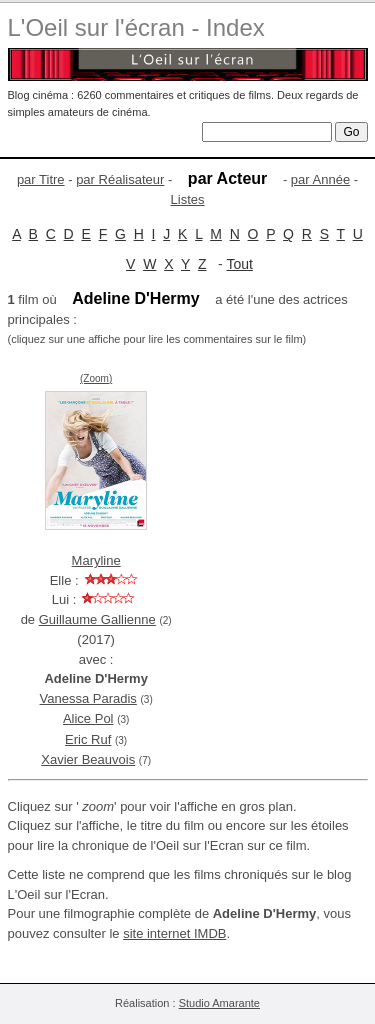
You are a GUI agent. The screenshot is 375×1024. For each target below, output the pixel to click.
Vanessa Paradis (88, 698)
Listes (188, 199)
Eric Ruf (88, 739)
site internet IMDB (174, 933)
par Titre (41, 179)
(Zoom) (96, 378)
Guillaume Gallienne (97, 619)
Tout (239, 264)
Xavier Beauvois (88, 759)
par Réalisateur (120, 179)
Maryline (96, 560)
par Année (320, 179)
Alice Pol (88, 718)
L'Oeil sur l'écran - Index (136, 27)
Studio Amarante (219, 1003)
